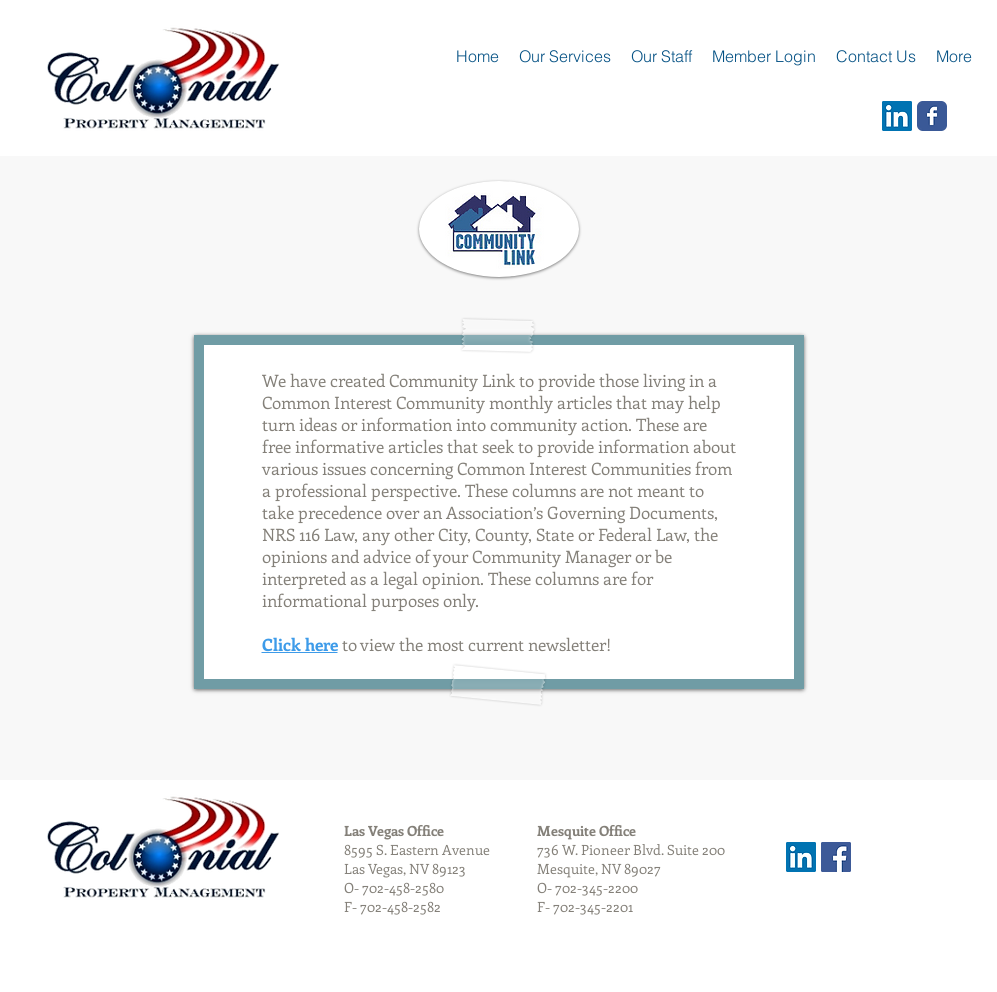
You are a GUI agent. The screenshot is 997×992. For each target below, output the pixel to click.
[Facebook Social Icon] (836, 857)
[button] (661, 56)
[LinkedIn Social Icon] (897, 116)
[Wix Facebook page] (932, 116)
